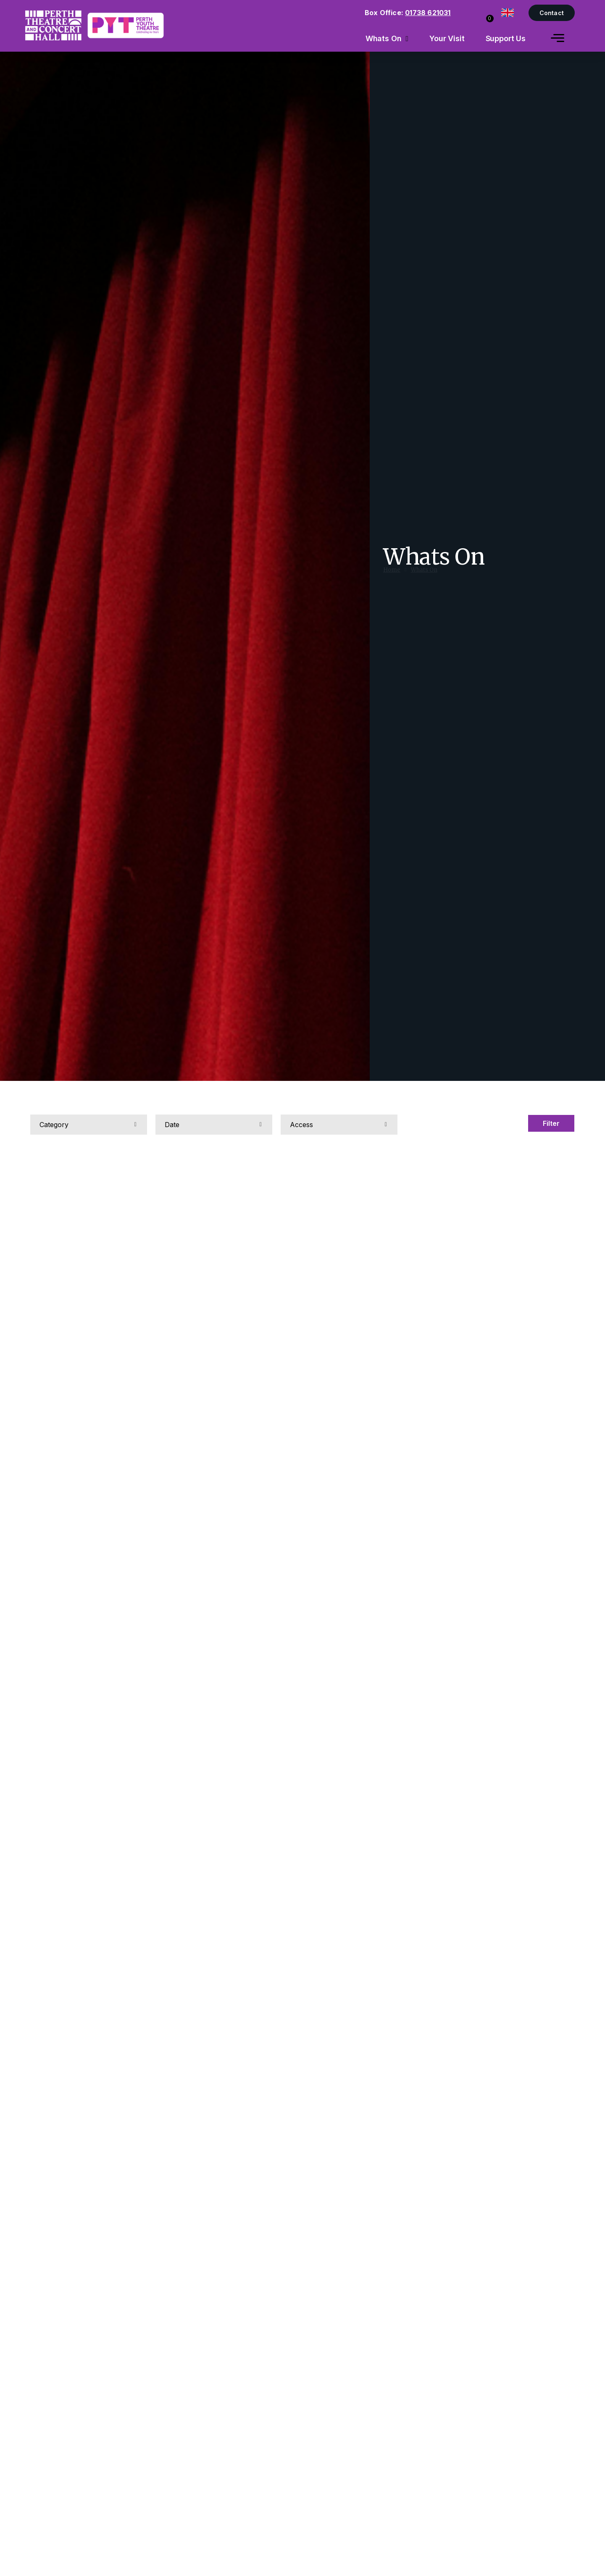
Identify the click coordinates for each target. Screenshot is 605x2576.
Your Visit (447, 38)
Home (391, 577)
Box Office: (408, 12)
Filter (551, 1123)
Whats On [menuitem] (384, 38)
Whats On (424, 577)
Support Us (506, 38)
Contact (551, 12)
